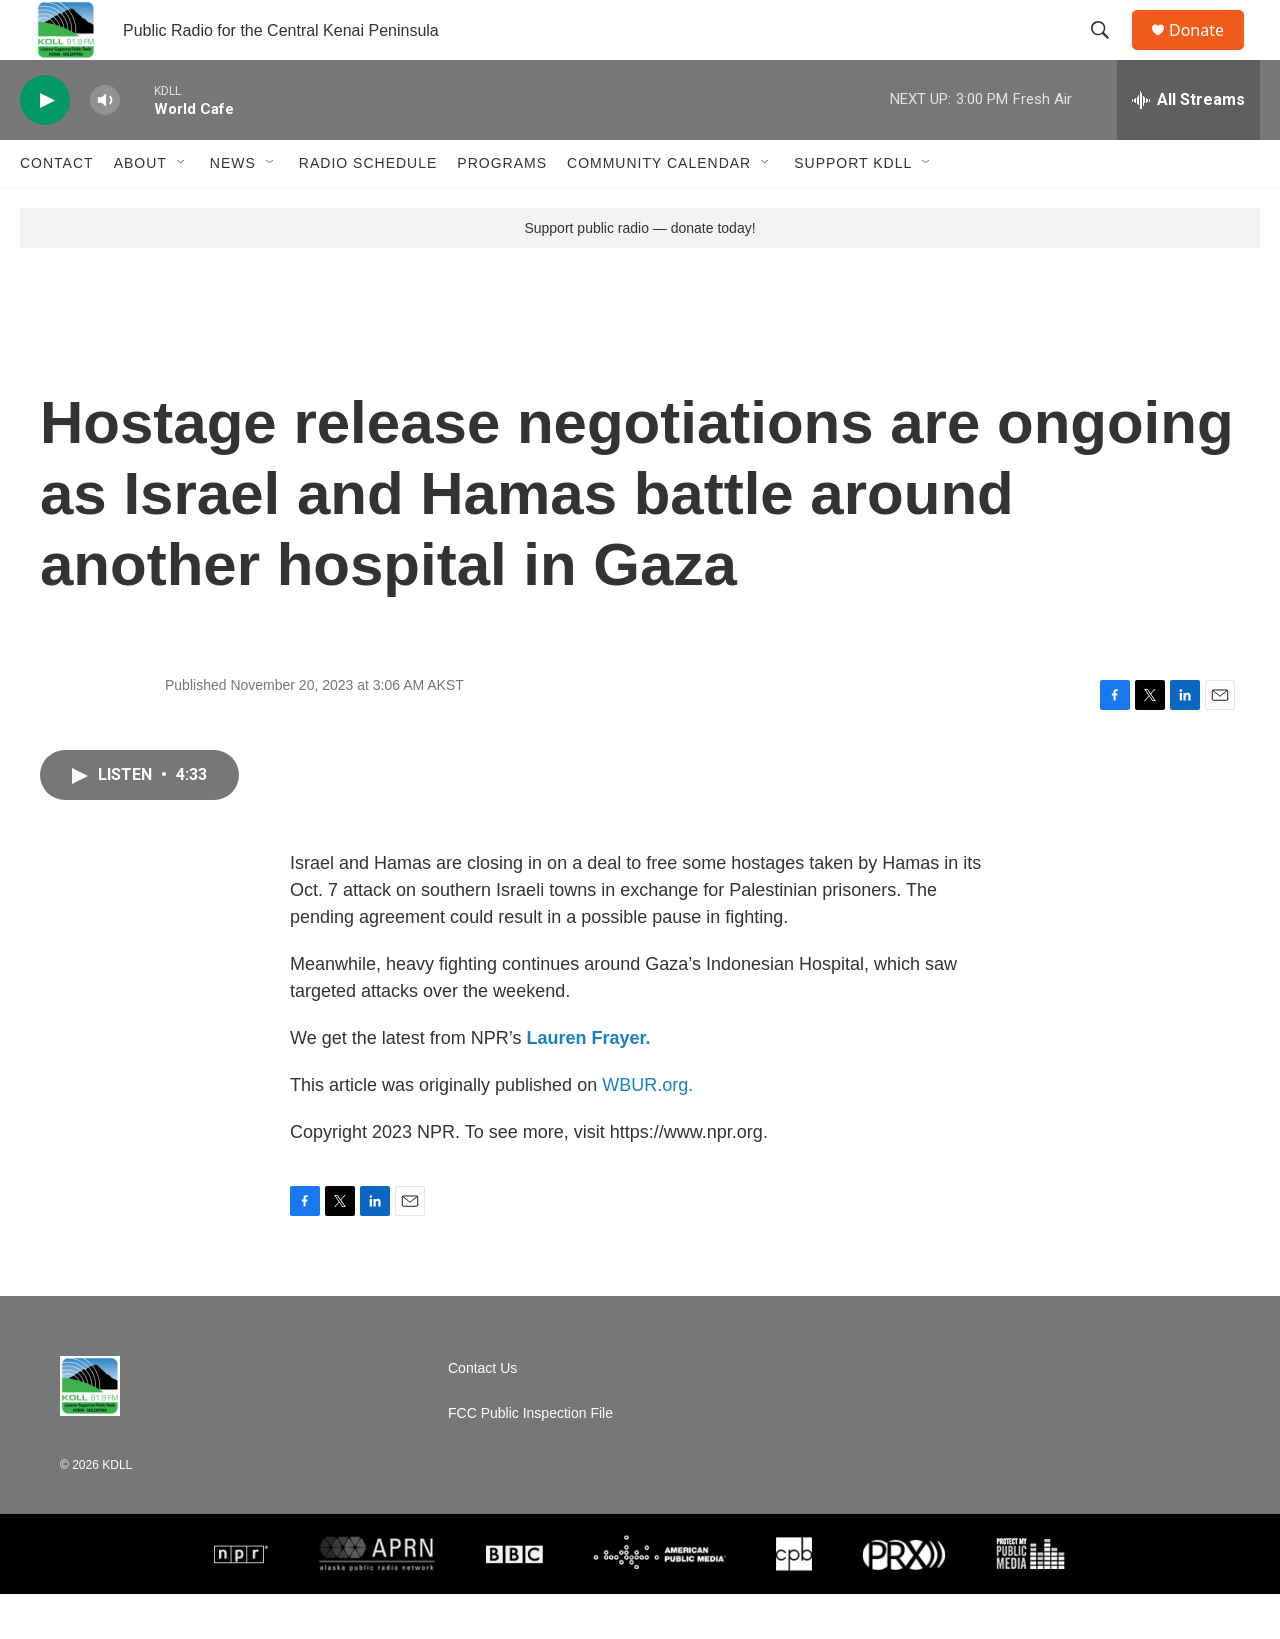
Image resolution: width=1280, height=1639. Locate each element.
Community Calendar (659, 208)
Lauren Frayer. (588, 1083)
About (140, 208)
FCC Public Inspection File (530, 1458)
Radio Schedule (368, 208)
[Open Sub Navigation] (182, 208)
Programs (502, 208)
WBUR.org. (647, 1130)
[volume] (105, 145)
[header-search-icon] (1109, 53)
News (233, 208)
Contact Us (482, 1413)
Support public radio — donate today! (639, 273)
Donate (1209, 52)
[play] (45, 145)
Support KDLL (853, 208)
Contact (57, 208)
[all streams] (1188, 145)
